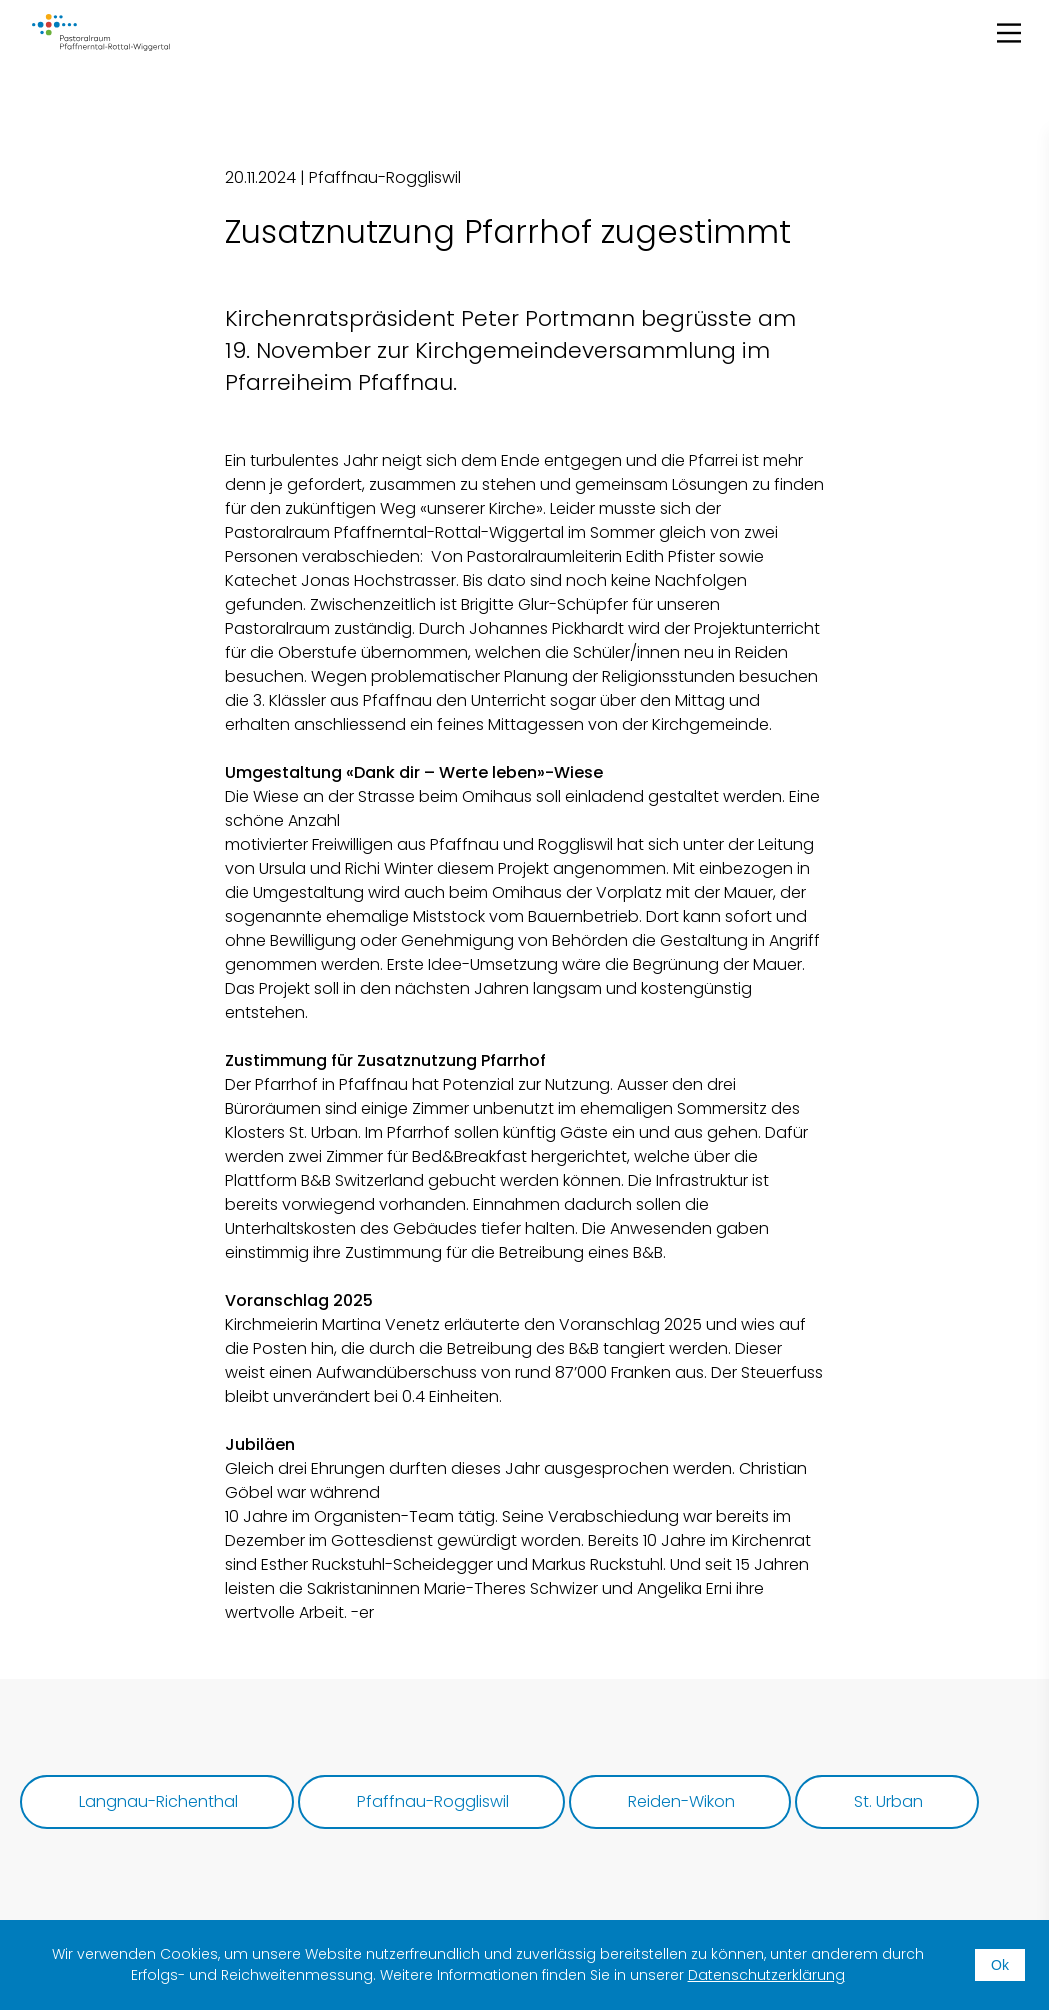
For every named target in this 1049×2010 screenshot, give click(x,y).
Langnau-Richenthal (158, 1801)
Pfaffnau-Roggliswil (433, 1801)
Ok (1000, 1965)
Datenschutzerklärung (766, 1975)
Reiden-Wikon (681, 1801)
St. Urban (888, 1801)
